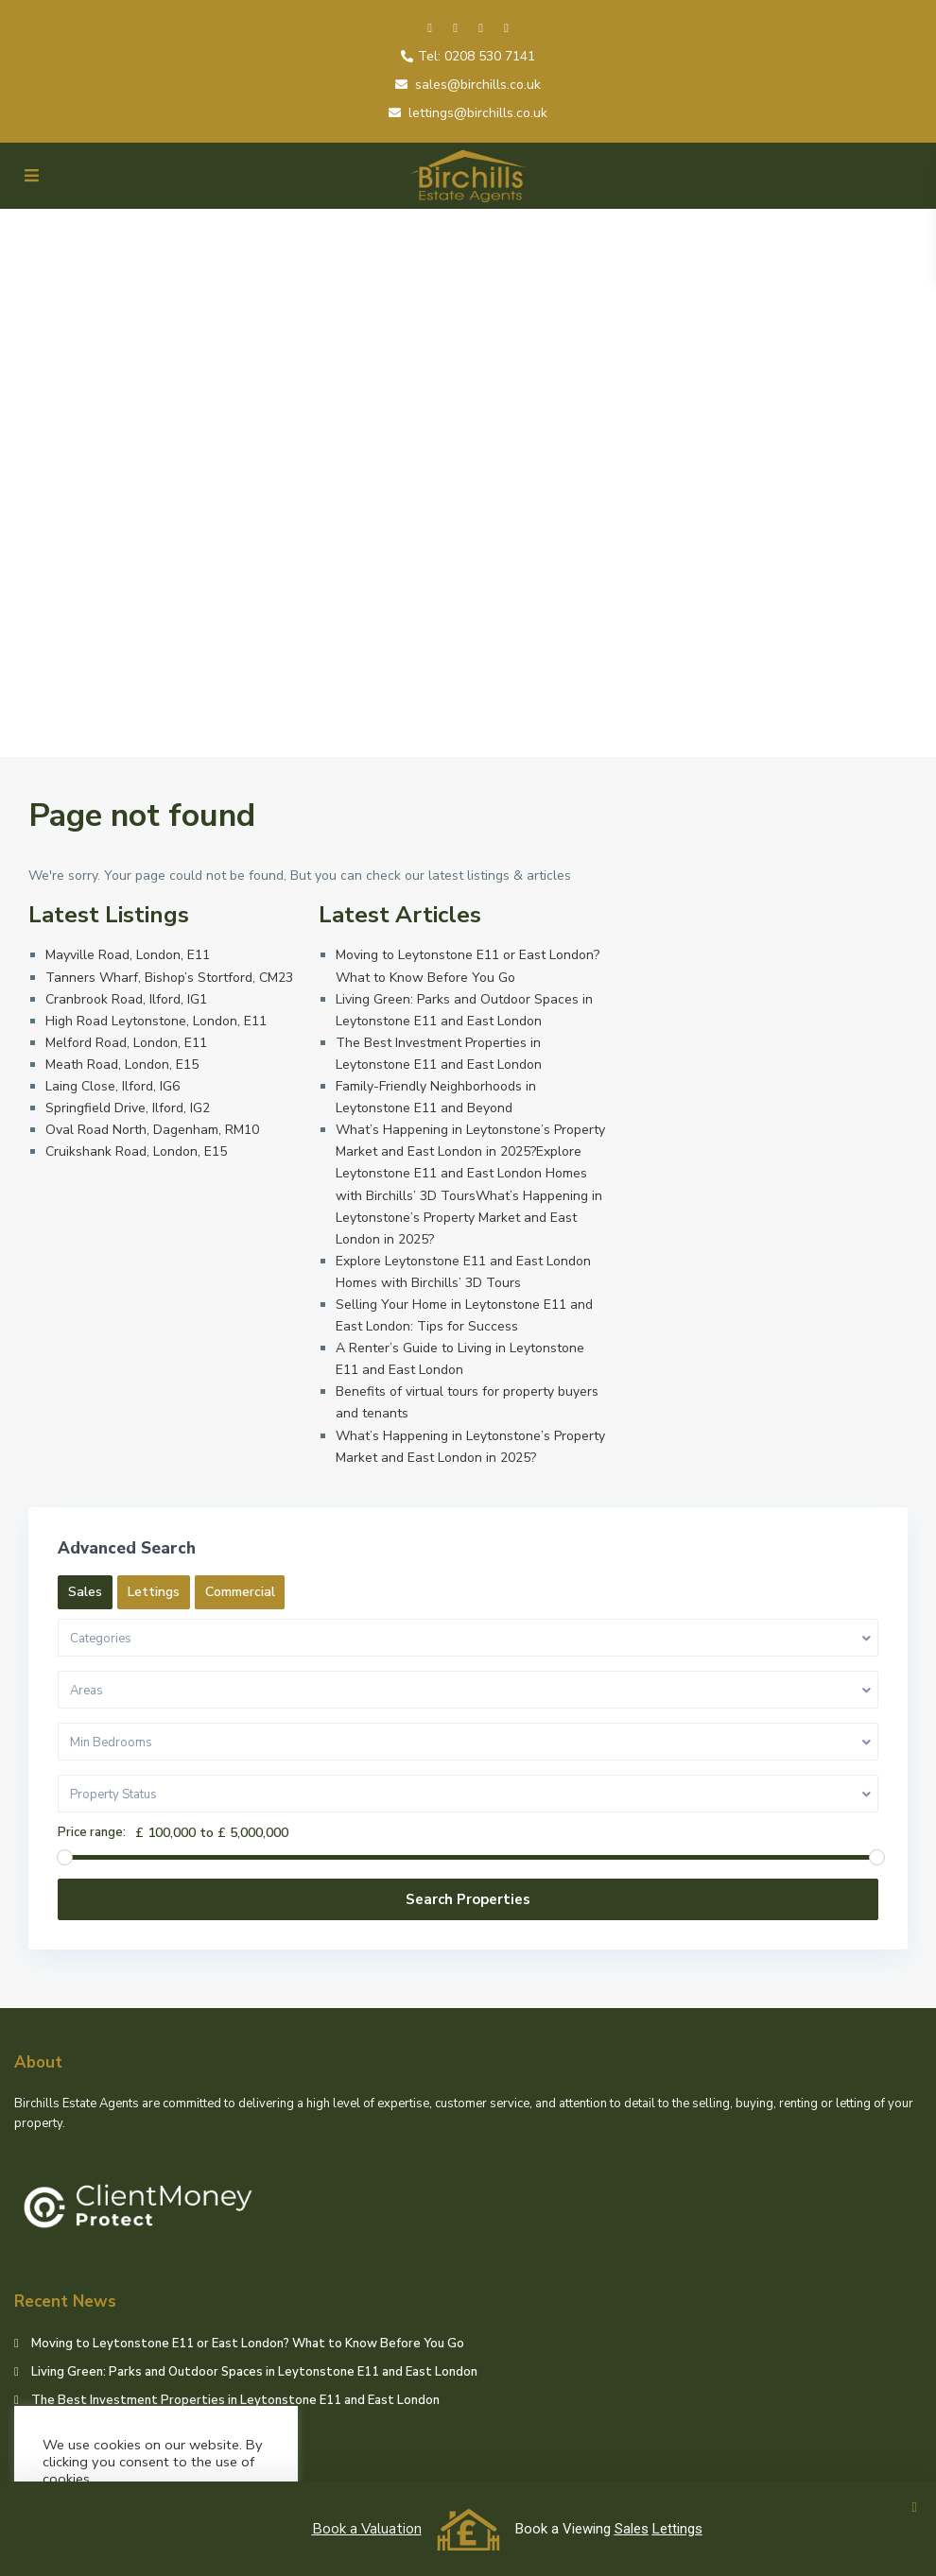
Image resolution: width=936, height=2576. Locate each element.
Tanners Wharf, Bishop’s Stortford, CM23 (169, 978)
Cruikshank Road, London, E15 (136, 1151)
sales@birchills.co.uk (478, 85)
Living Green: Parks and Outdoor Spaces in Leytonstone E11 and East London (254, 2371)
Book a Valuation (367, 2528)
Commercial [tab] (240, 1592)
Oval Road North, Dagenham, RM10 (152, 1130)
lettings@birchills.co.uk (477, 113)
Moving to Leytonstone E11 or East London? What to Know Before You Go (247, 2343)
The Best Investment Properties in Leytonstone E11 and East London (235, 2400)
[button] (914, 2507)
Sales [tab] (85, 1592)
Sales (632, 2528)
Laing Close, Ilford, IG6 (112, 1086)
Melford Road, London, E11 (126, 1043)
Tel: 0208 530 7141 (476, 56)
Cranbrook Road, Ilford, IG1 (126, 999)
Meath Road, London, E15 (122, 1064)
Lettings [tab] (154, 1592)
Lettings (677, 2528)
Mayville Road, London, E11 (127, 955)
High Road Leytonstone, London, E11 (156, 1021)
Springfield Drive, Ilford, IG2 (127, 1108)
